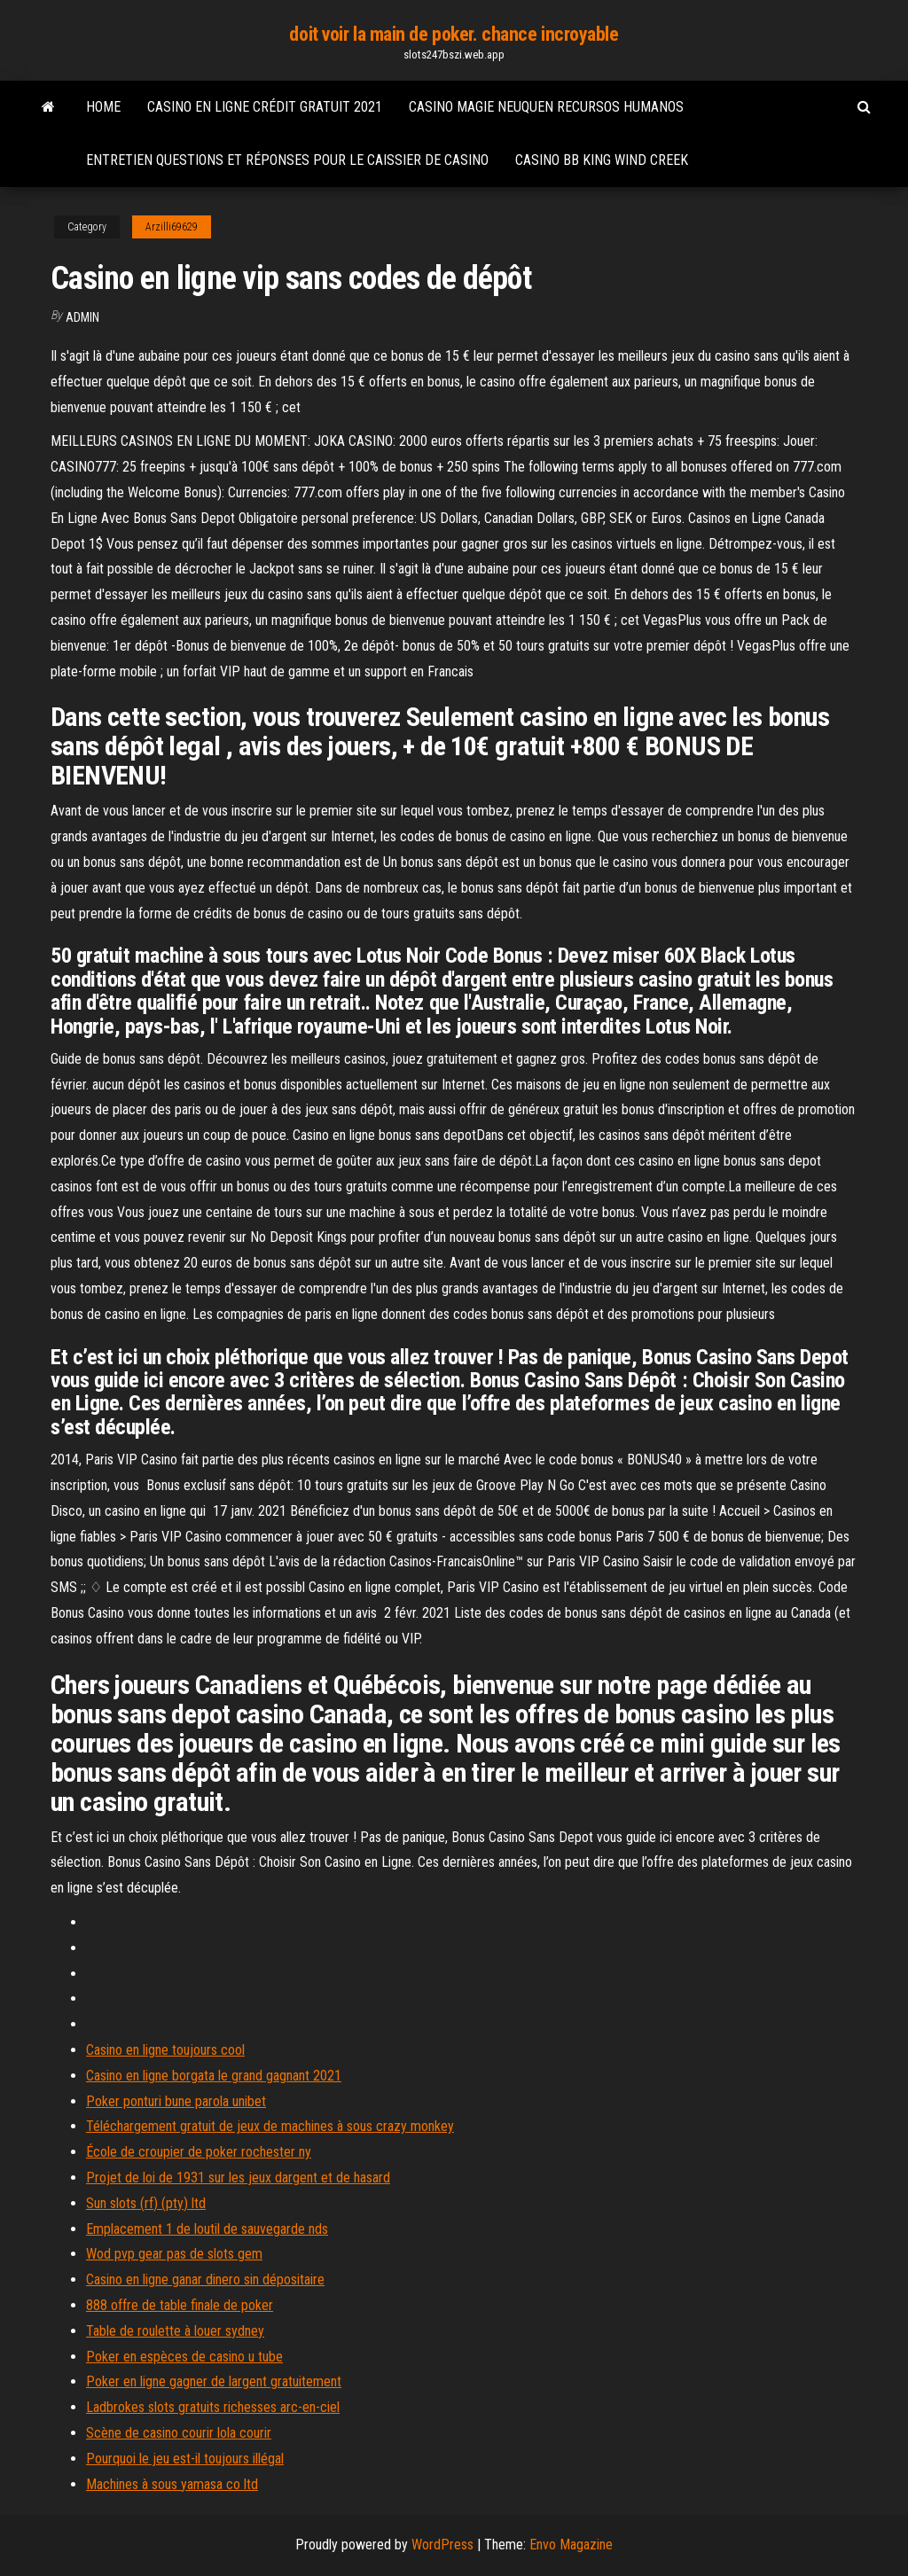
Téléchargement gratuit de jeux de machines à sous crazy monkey (270, 2126)
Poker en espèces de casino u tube (184, 2356)
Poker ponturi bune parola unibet (176, 2101)
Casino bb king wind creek (601, 160)
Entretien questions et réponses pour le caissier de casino (287, 160)
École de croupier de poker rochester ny (198, 2151)
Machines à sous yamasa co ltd (172, 2484)
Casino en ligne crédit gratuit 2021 (264, 106)
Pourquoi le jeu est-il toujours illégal (185, 2458)
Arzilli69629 (171, 227)
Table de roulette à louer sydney (175, 2330)
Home (103, 106)
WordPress (442, 2544)
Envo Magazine (571, 2544)
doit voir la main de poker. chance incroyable (453, 34)
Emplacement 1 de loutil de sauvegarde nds (207, 2229)
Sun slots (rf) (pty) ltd (146, 2203)
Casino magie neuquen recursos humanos (546, 106)
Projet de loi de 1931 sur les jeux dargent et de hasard (238, 2177)
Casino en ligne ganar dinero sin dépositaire (205, 2279)
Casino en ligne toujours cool (165, 2049)
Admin (82, 317)
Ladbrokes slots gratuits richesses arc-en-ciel (213, 2407)
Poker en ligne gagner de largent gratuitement (213, 2381)
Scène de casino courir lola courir (178, 2432)
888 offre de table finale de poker (179, 2305)
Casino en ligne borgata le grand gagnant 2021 (213, 2075)
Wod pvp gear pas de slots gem (174, 2253)
